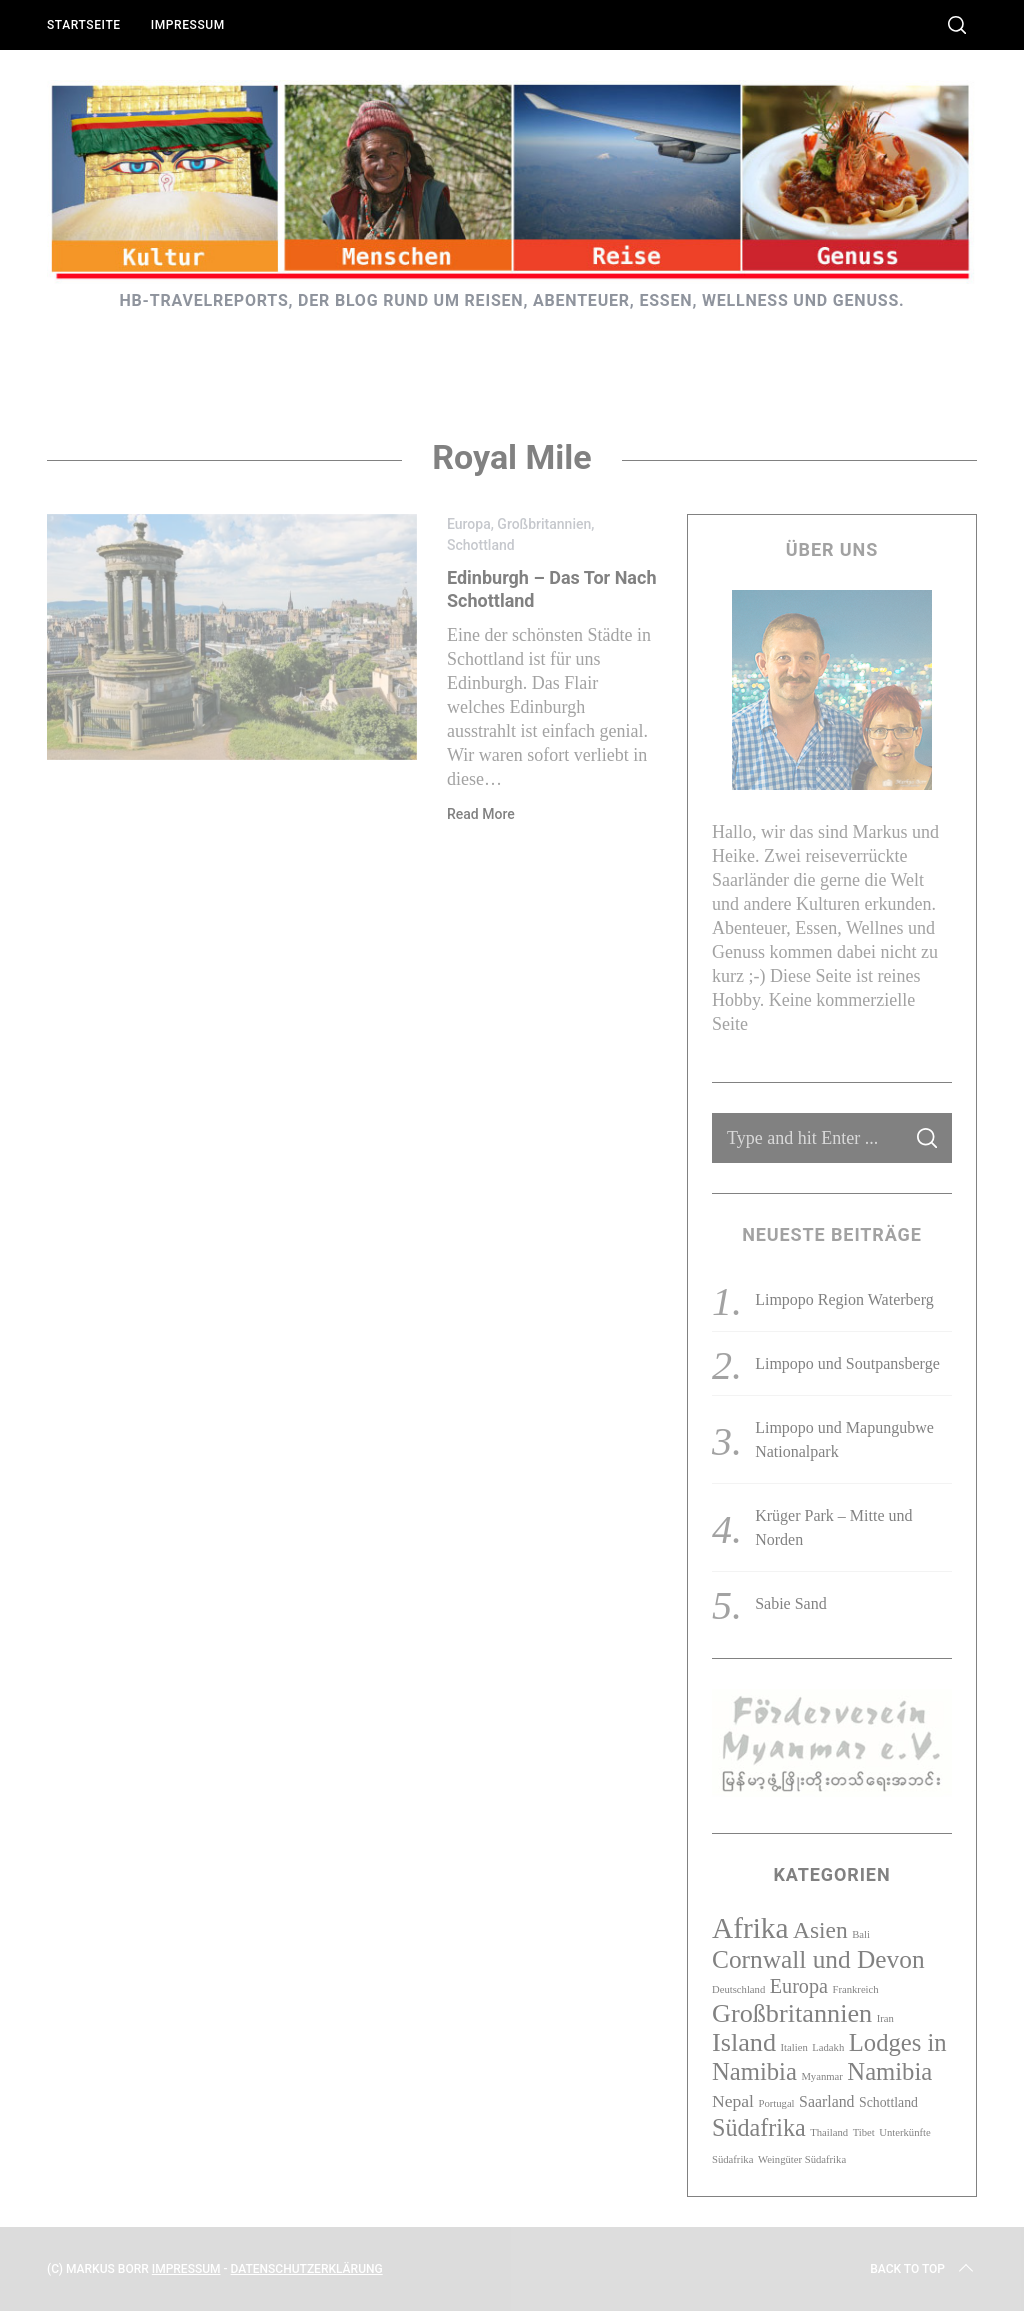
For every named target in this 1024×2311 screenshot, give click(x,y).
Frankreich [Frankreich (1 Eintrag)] (855, 1989)
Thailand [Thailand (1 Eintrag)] (829, 2132)
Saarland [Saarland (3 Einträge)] (826, 2101)
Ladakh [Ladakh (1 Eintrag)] (828, 2047)
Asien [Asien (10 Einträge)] (820, 1930)
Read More (481, 814)
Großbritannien (544, 524)
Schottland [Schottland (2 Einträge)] (888, 2102)
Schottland (481, 545)
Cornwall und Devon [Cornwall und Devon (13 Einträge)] (818, 1959)
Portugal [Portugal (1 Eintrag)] (776, 2103)
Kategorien (831, 1874)
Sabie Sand (791, 1603)
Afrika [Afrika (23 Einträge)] (750, 1928)
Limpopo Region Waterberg (844, 1299)
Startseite (84, 25)
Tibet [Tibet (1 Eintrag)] (864, 2132)
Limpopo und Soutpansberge (847, 1363)
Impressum (188, 25)
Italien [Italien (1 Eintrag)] (794, 2047)
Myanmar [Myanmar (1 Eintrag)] (821, 2076)
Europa (469, 524)
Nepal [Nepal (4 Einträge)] (733, 2101)
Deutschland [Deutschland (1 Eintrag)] (738, 1989)
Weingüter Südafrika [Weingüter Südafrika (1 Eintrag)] (802, 2159)
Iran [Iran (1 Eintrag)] (885, 2018)
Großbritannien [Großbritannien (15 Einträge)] (792, 2013)
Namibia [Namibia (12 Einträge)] (889, 2071)
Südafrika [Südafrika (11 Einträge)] (759, 2127)
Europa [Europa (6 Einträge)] (799, 1986)
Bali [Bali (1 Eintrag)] (861, 1934)
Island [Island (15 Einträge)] (744, 2042)
